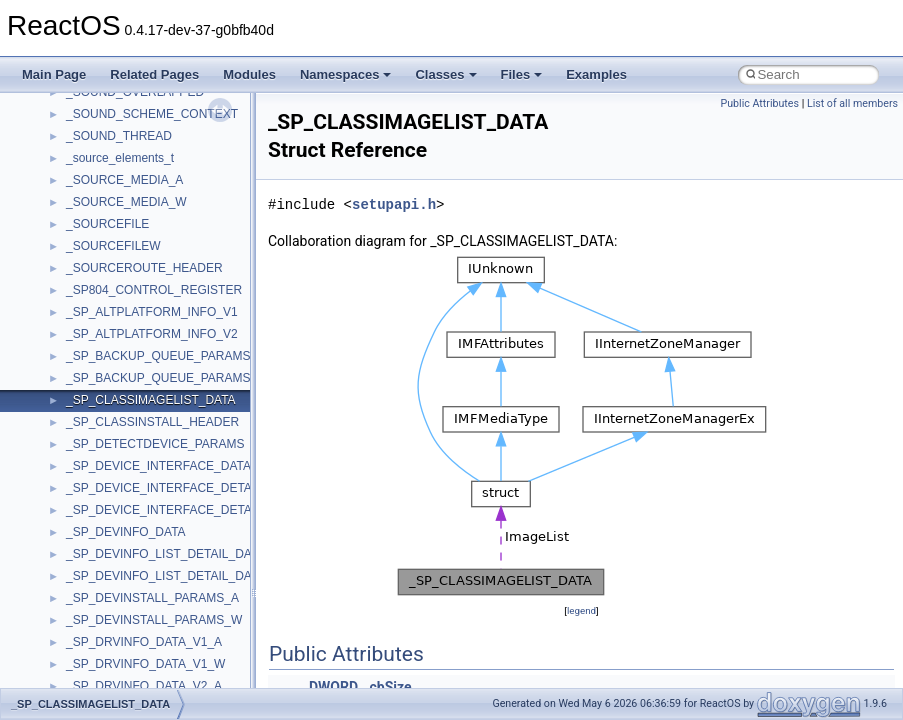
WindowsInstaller (111, 515)
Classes (445, 74)
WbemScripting (106, 493)
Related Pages (154, 74)
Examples (596, 74)
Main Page (54, 74)
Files (522, 74)
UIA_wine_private (113, 361)
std (74, 141)
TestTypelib (96, 229)
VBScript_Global (110, 405)
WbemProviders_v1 (118, 471)
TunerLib (89, 295)
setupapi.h (394, 204)
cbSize (391, 687)
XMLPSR (90, 603)
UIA (76, 339)
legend (581, 610)
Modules (249, 74)
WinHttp (87, 537)
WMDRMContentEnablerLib (140, 559)
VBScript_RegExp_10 (124, 427)
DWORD (333, 687)
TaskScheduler (105, 207)
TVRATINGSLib (108, 317)
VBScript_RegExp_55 (124, 449)
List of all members (852, 103)
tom (76, 273)
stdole (82, 163)
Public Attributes (759, 103)
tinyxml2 (88, 251)
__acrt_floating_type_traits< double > (164, 647)
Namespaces (346, 74)
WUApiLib (92, 581)
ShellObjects (99, 119)
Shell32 (86, 97)
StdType (88, 185)
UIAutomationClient (117, 383)
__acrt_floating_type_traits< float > (158, 669)
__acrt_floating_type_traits (136, 625)
